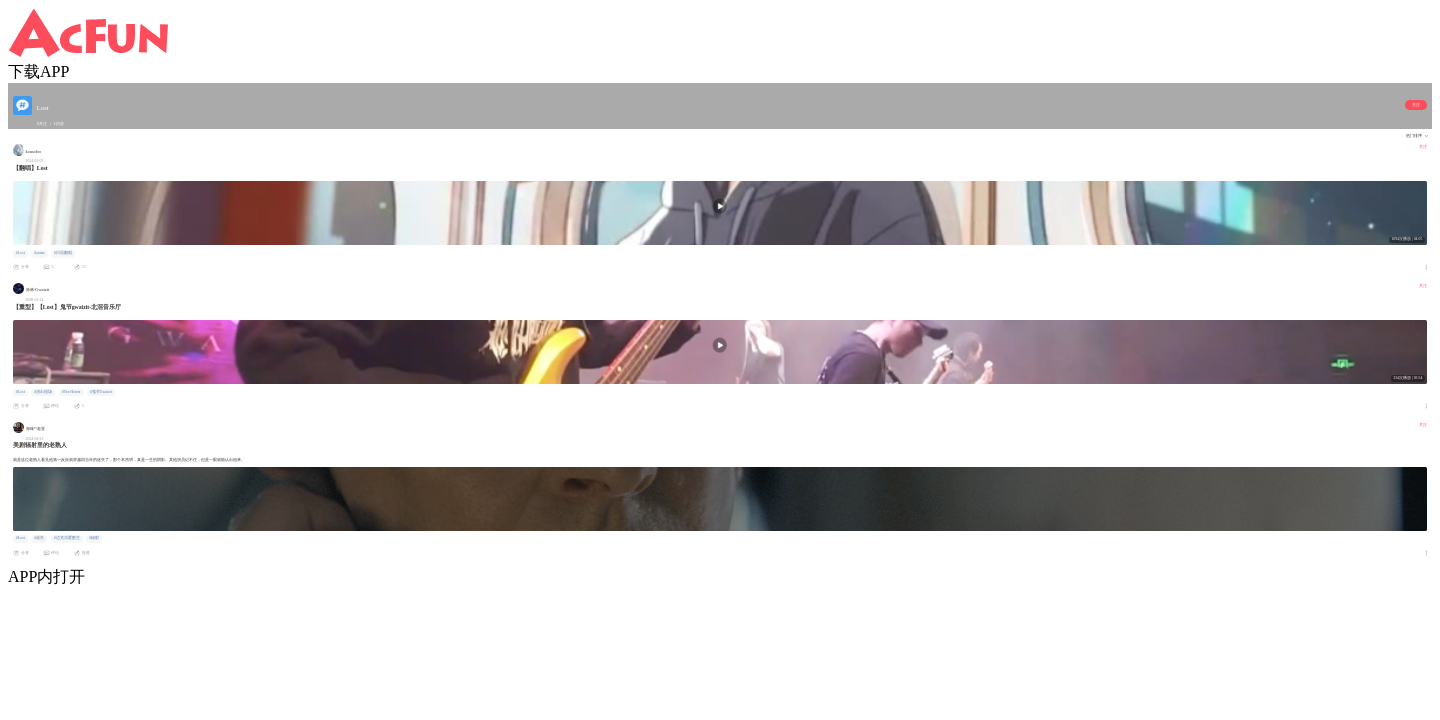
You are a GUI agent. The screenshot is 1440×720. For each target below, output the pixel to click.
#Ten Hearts (71, 392)
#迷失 (39, 538)
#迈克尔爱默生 (67, 538)
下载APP (38, 71)
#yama (39, 253)
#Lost (20, 253)
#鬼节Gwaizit (101, 392)
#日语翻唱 (63, 253)
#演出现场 (43, 392)
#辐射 (94, 538)
